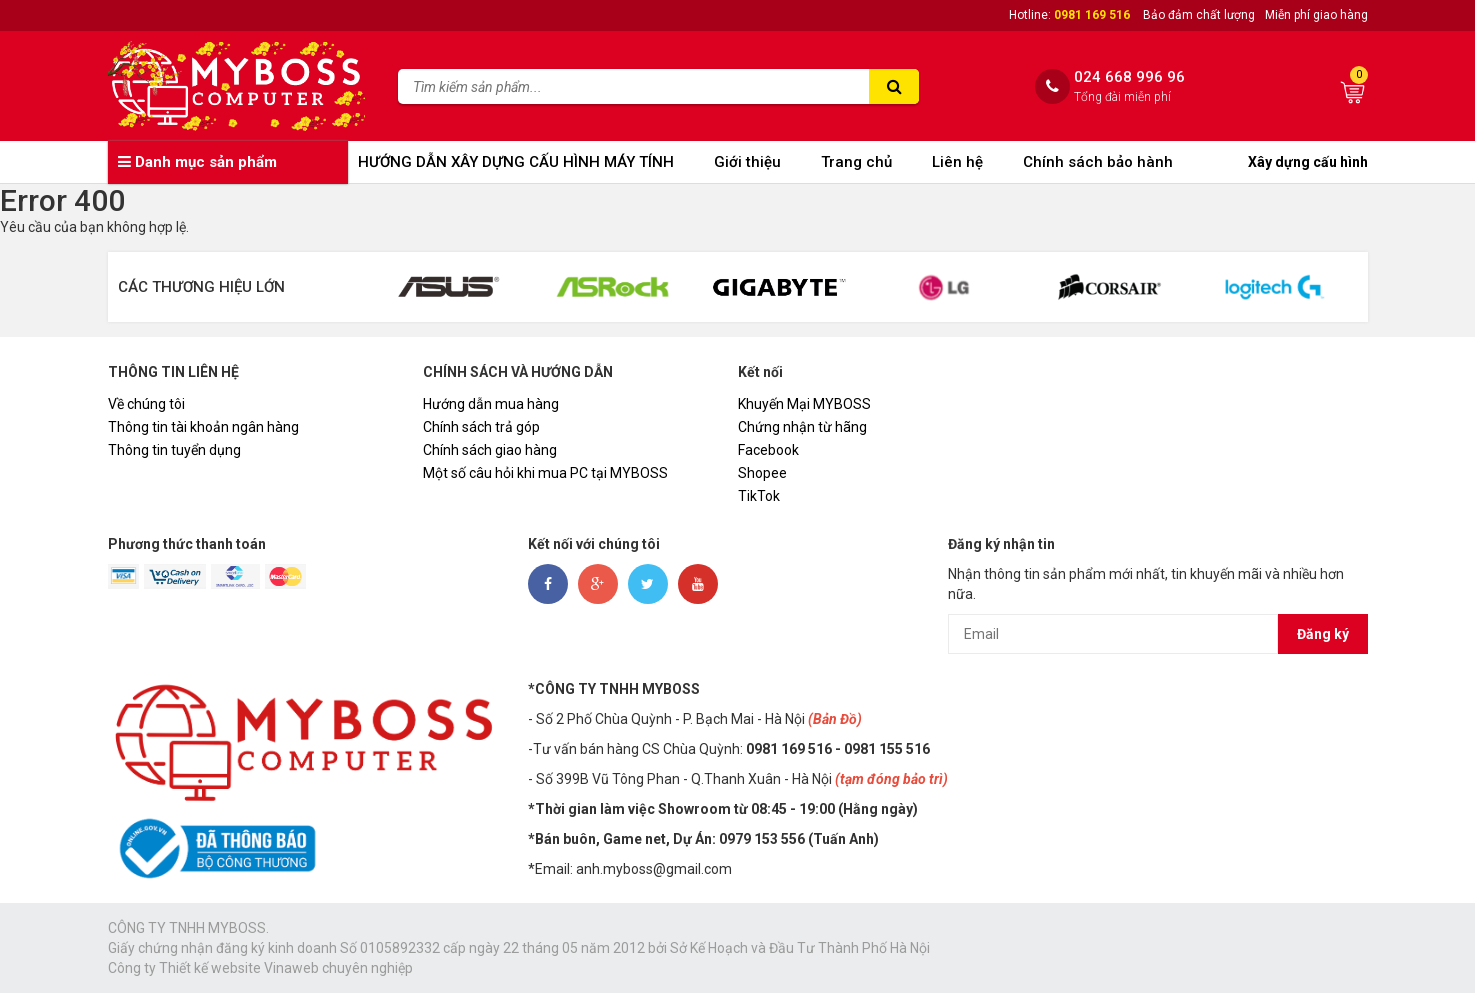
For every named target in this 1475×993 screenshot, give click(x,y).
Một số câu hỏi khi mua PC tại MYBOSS (545, 473)
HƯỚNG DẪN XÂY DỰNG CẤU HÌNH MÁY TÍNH (516, 162)
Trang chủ (856, 162)
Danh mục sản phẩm (197, 162)
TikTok (759, 496)
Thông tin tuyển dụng (174, 450)
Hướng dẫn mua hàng (491, 404)
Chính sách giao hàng (490, 450)
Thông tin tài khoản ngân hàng (203, 427)
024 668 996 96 (1129, 77)
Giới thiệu (747, 162)
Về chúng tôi (146, 404)
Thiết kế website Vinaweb (239, 968)
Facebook (768, 450)
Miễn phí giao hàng (1316, 15)
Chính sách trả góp (481, 427)
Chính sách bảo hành (1098, 162)
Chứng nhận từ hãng (802, 427)
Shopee (762, 473)
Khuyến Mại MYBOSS (804, 404)
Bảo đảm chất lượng (1199, 15)
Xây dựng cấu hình (1308, 162)
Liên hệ (957, 162)
